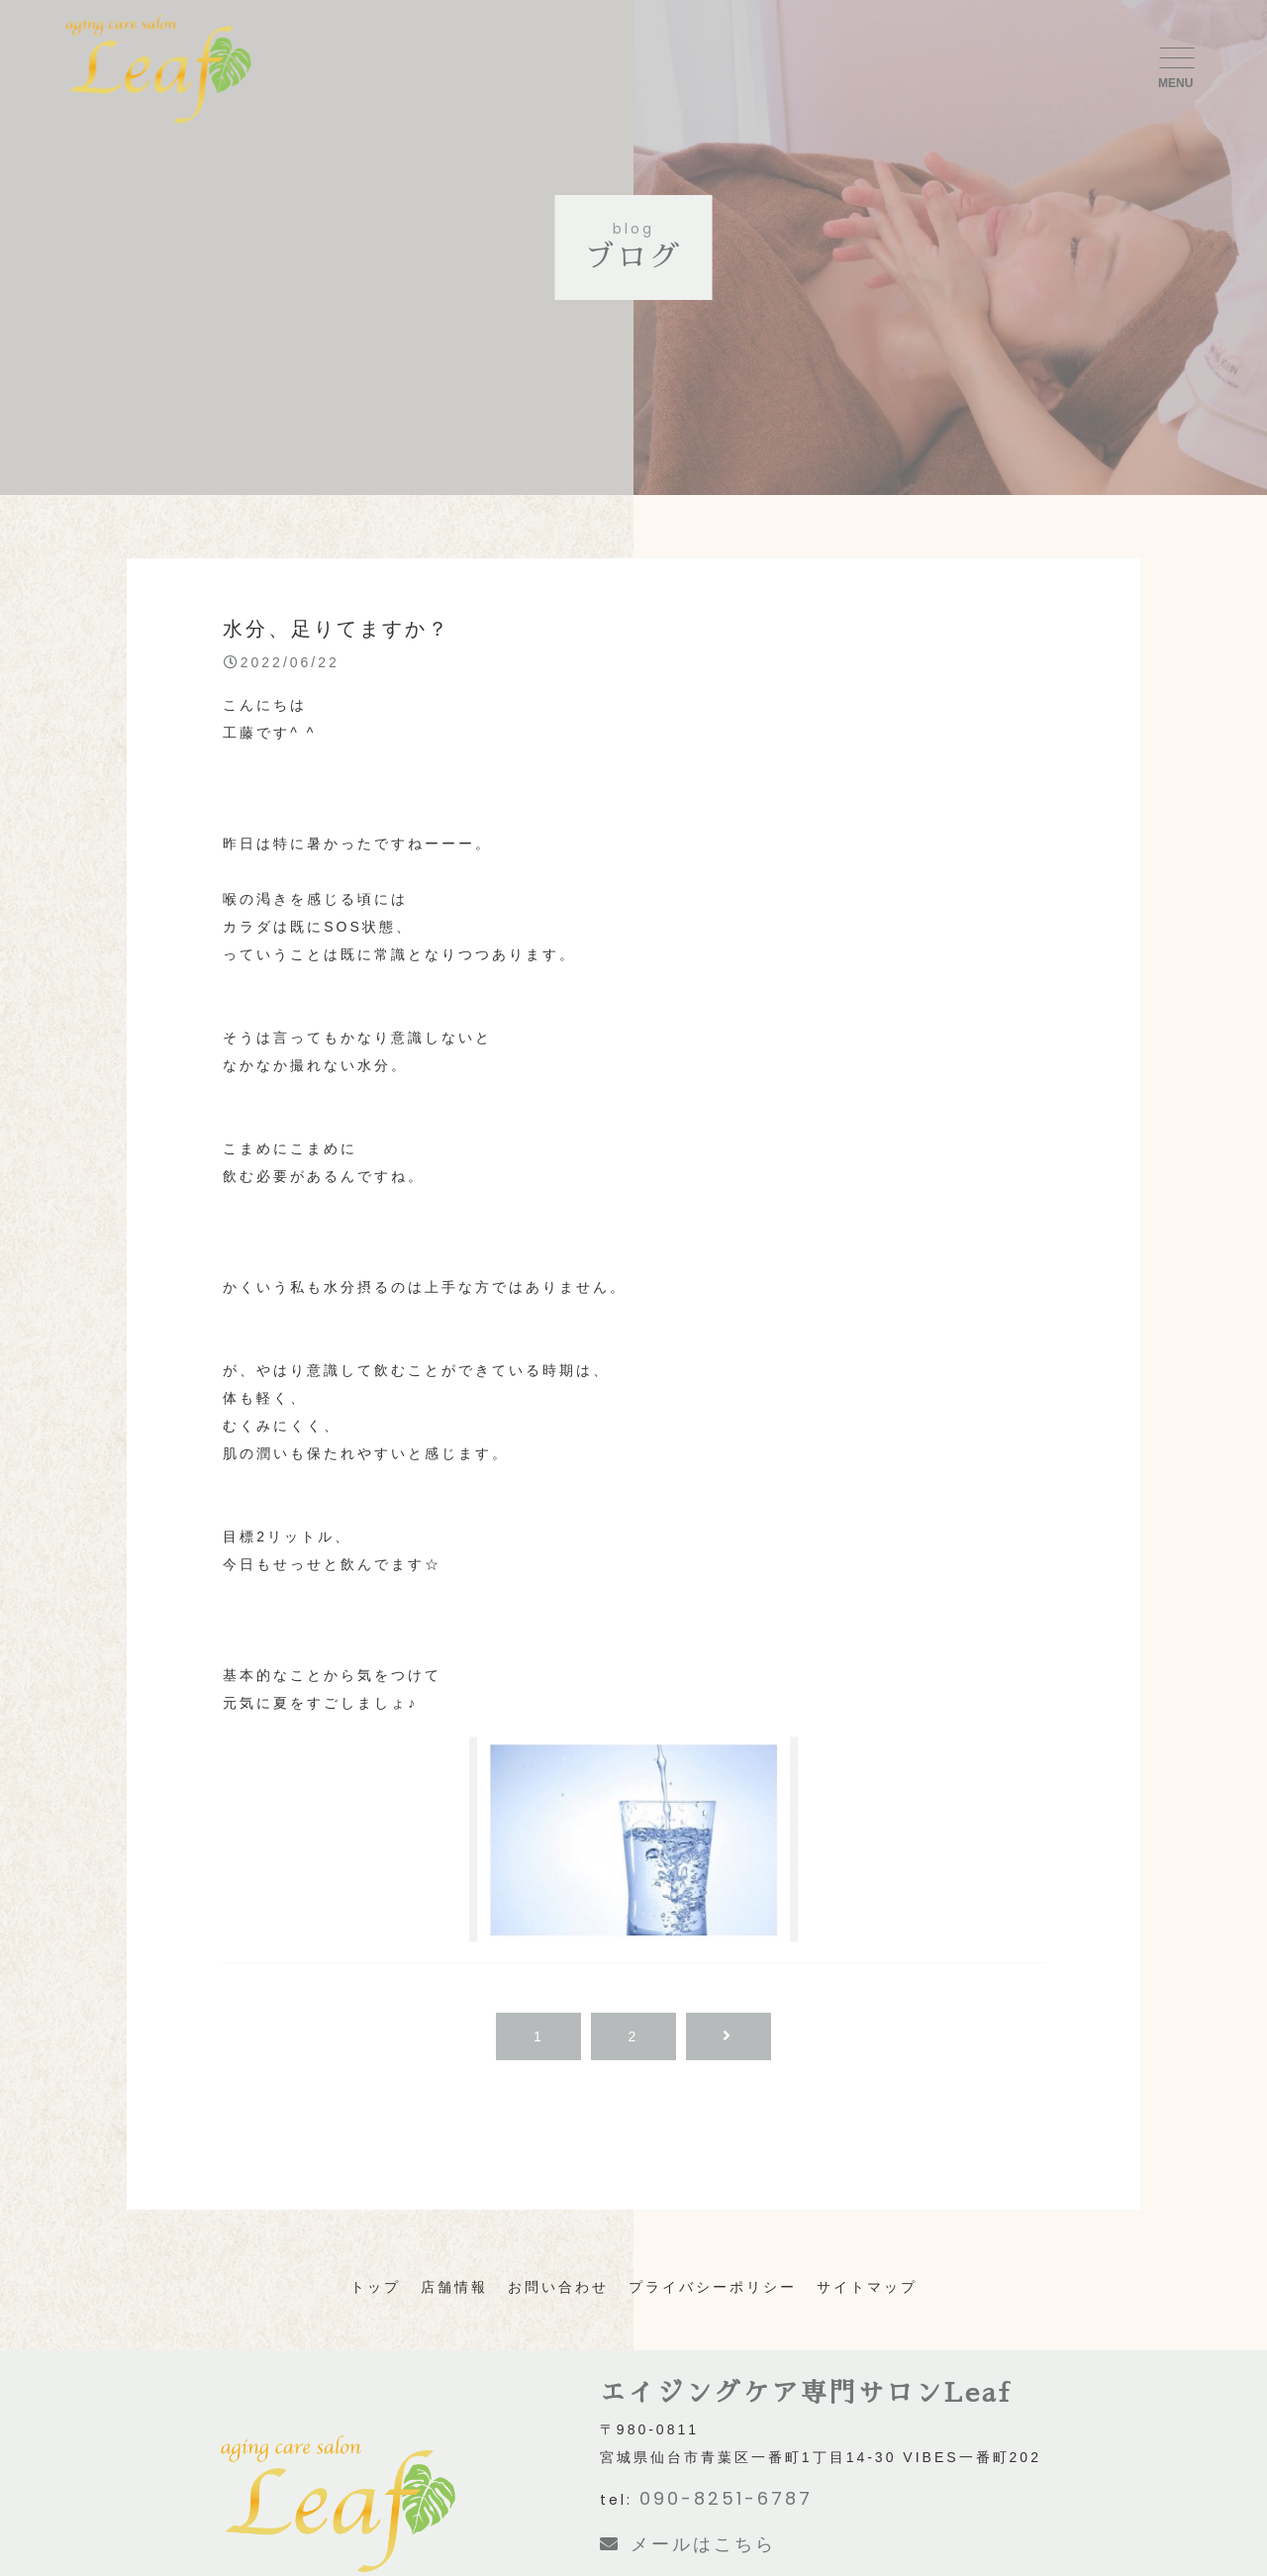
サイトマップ (867, 2287)
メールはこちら (688, 2543)
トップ (375, 2287)
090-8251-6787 (726, 2498)
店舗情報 (454, 2287)
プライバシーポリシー (713, 2287)
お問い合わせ (558, 2287)
